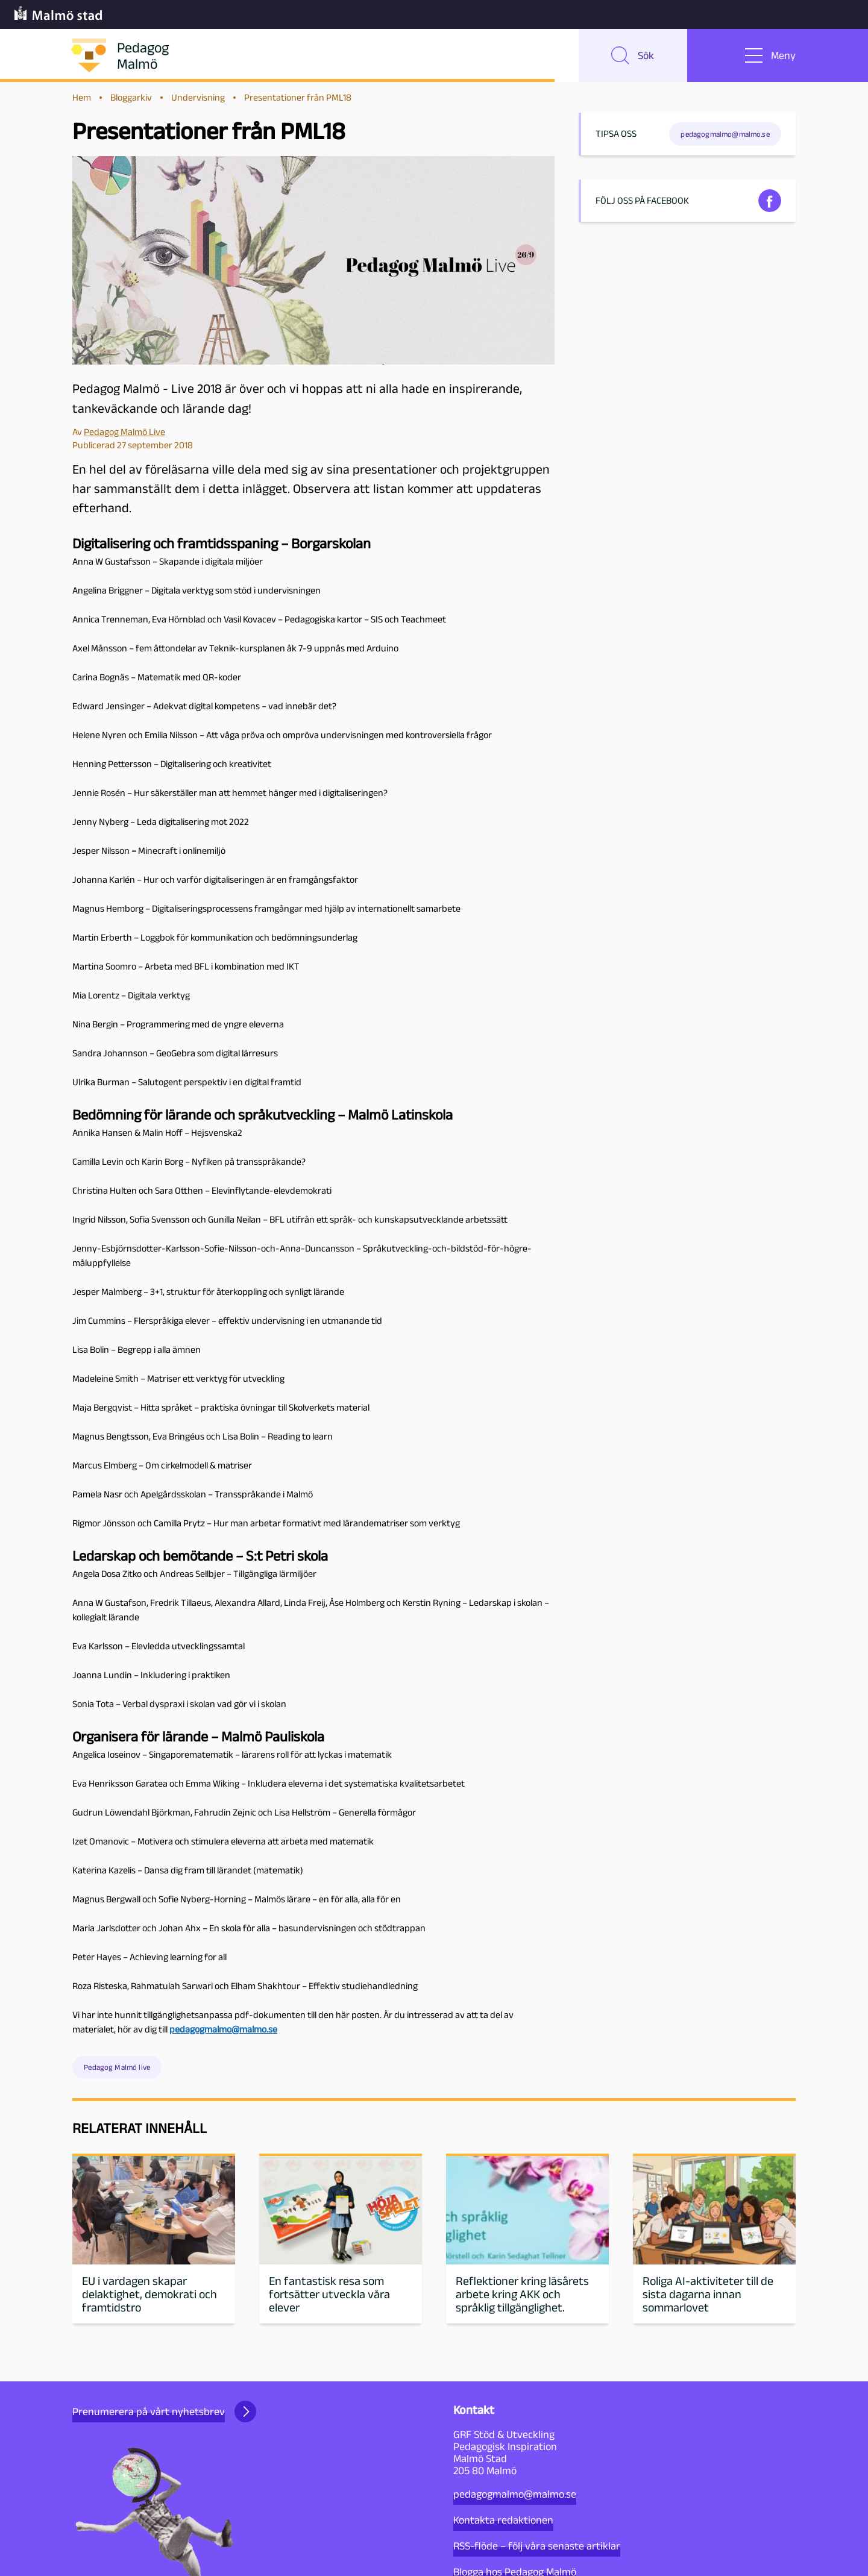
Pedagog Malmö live (117, 2067)
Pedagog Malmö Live (124, 432)
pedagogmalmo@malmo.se (514, 2494)
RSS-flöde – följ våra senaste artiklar (536, 2546)
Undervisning (198, 97)
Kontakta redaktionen (503, 2520)
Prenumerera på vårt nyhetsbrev (164, 2411)
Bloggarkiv (131, 97)
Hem (81, 97)
